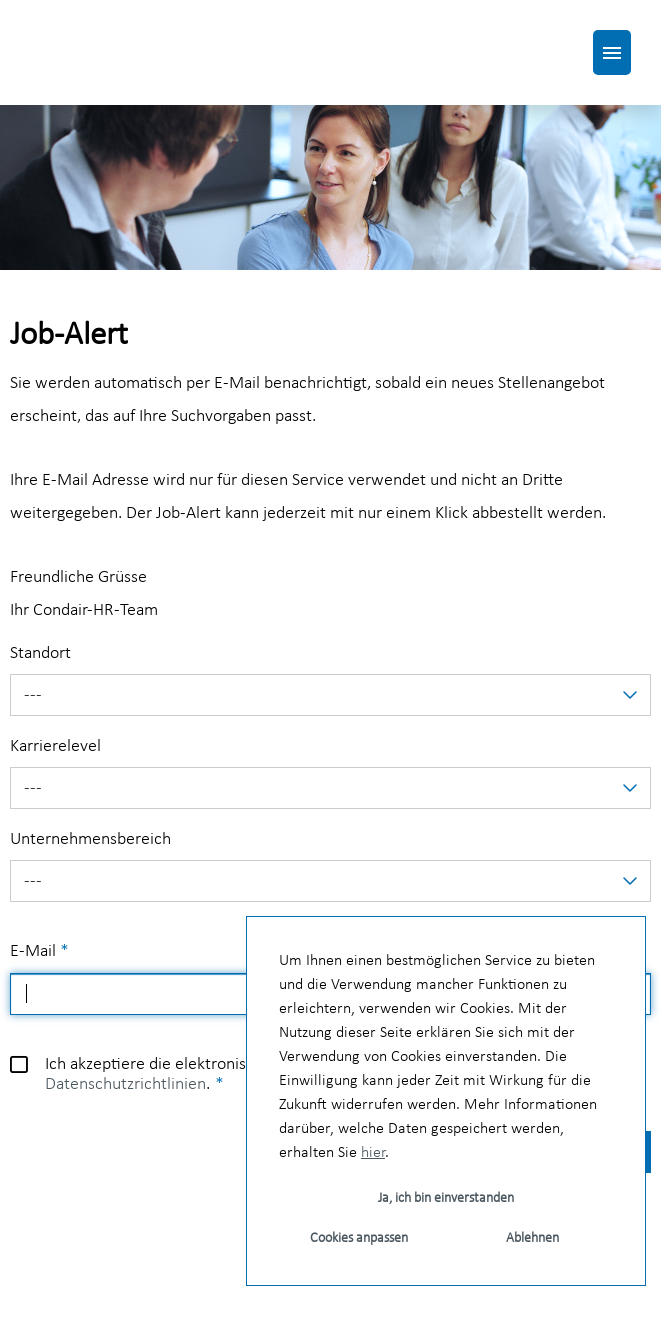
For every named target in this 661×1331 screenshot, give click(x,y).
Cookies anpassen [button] (359, 1238)
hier (373, 1153)
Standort (40, 653)
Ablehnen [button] (532, 1238)
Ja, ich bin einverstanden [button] (446, 1198)
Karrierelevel (55, 746)
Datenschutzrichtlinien (125, 1084)
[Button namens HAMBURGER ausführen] (612, 52)
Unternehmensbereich (90, 839)
